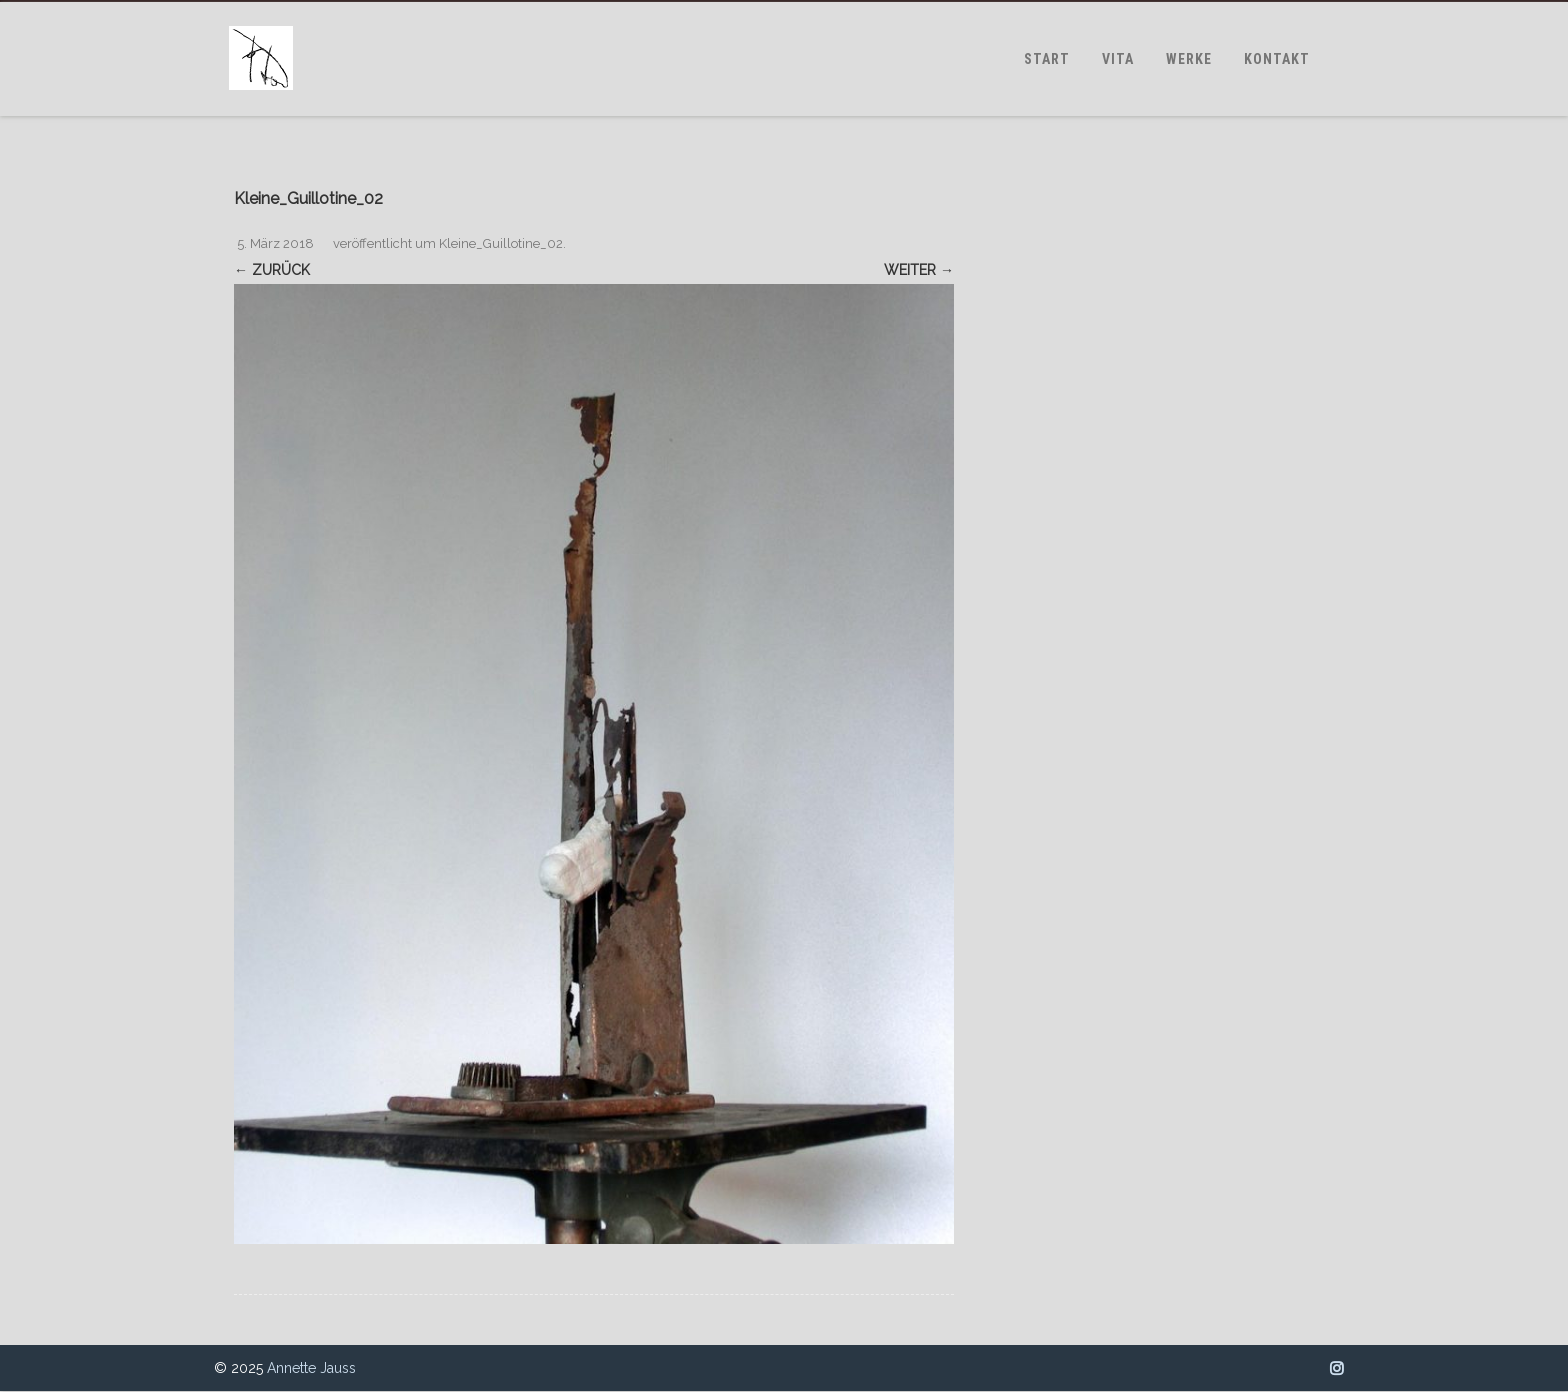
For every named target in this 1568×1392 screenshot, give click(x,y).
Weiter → (919, 270)
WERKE (1189, 59)
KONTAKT (1277, 59)
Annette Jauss (311, 1368)
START (1047, 59)
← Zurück (272, 270)
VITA (1118, 59)
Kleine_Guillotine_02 (501, 243)
